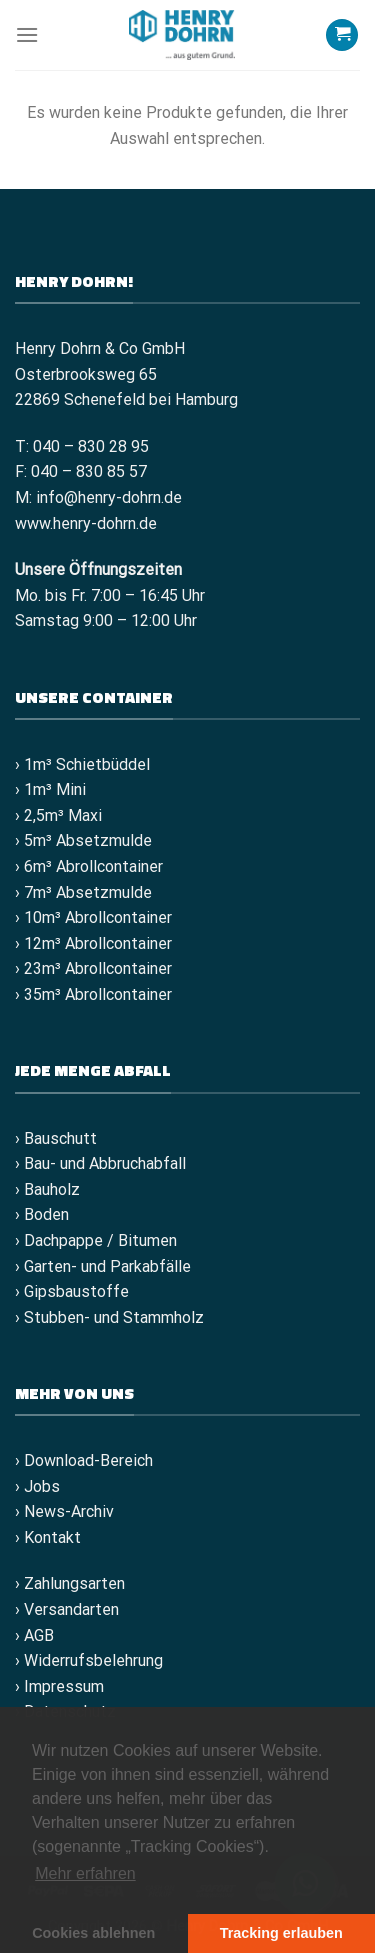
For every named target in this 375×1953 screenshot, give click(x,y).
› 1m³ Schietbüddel (82, 764)
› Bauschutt (56, 1138)
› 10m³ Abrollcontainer (93, 917)
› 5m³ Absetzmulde (83, 840)
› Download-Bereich (84, 1460)
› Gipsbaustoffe (72, 1291)
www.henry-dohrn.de (86, 523)
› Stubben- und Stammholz (109, 1317)
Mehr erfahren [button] (85, 1873)
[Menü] (27, 34)
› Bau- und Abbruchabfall (100, 1163)
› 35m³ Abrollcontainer (93, 994)
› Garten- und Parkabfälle (103, 1266)
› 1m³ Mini (50, 789)
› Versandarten (67, 1609)
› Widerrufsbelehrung (89, 1660)
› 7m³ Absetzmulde (83, 892)
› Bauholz (47, 1189)
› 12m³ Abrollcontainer (93, 943)
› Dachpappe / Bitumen (96, 1240)
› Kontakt (48, 1537)
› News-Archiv (64, 1511)
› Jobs (37, 1486)
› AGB (34, 1635)
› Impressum (59, 1686)
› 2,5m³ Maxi (58, 815)
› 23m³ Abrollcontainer (93, 968)
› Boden (42, 1214)
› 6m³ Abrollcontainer (89, 866)
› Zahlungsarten (70, 1583)
